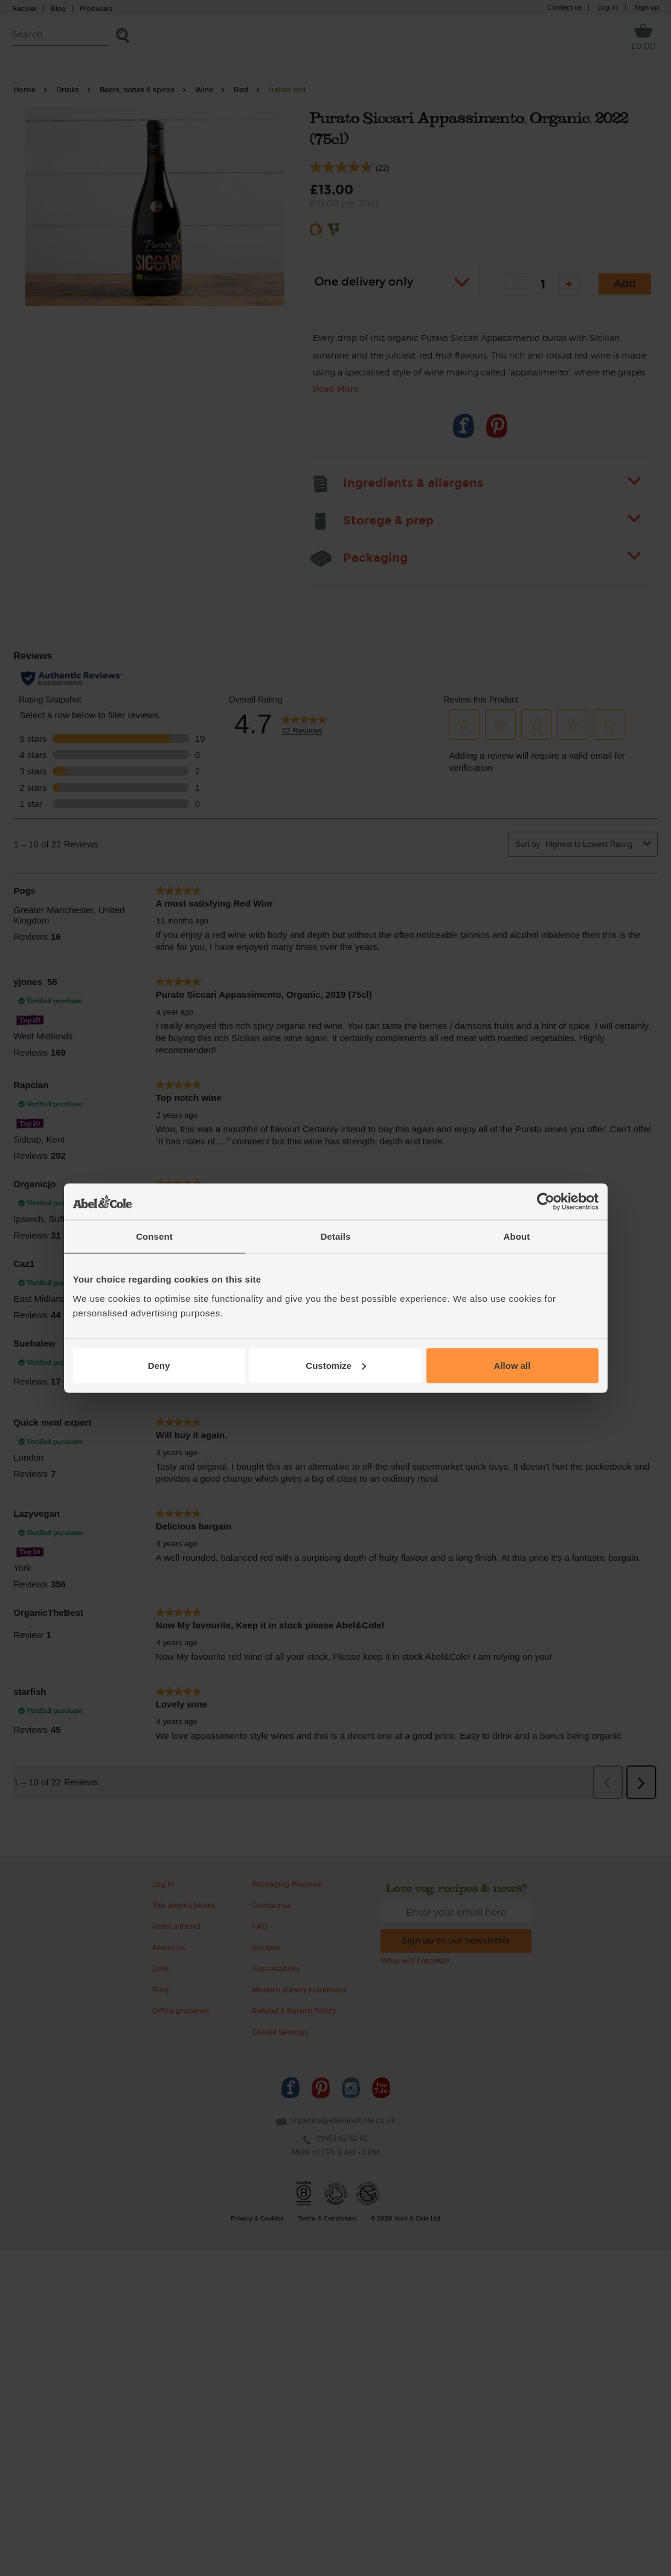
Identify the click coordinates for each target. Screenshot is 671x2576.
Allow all (512, 1365)
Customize (336, 1365)
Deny (159, 1365)
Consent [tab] (154, 1236)
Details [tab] (336, 1236)
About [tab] (517, 1236)
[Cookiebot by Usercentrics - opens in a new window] (546, 1202)
